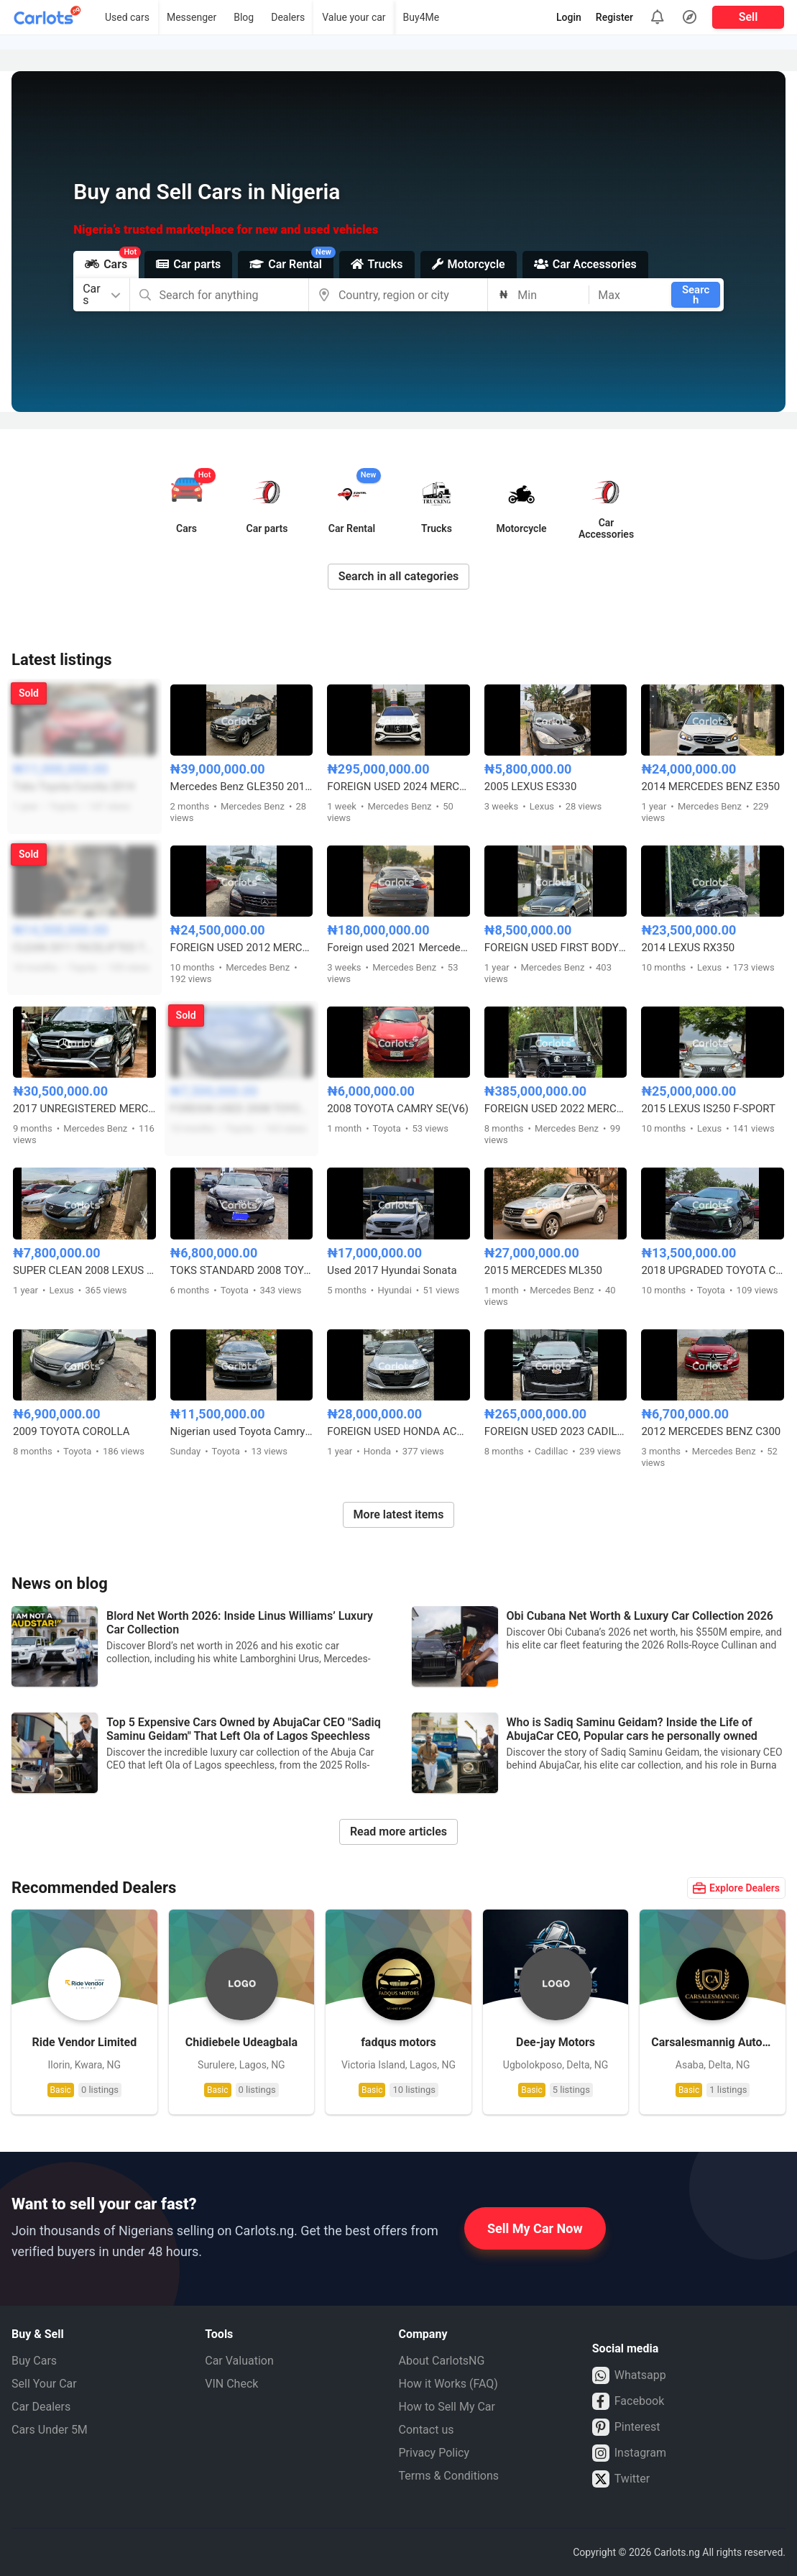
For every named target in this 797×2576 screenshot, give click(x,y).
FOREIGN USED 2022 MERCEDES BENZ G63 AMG (555, 1108)
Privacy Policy (434, 2453)
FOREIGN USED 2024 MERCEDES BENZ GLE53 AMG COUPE (398, 786)
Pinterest (626, 2427)
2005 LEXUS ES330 (530, 786)
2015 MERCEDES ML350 (543, 1270)
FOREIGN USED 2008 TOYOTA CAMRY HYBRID (241, 1108)
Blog (244, 17)
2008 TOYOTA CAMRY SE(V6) (398, 1108)
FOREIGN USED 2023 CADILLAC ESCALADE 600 (555, 1431)
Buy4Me (421, 17)
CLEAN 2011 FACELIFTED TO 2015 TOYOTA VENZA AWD (84, 947)
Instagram (629, 2453)
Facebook (628, 2401)
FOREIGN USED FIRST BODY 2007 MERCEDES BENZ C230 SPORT (555, 947)
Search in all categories (398, 576)
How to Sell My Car (447, 2407)
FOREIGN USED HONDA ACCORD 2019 (398, 1431)
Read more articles (398, 1831)
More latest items (399, 1514)
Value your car (353, 17)
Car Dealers (40, 2407)
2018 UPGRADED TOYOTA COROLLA (712, 1270)
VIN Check (231, 2384)
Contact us (426, 2430)
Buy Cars (34, 2361)
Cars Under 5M (49, 2430)
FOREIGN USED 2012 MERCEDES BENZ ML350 (241, 947)
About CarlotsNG (442, 2361)
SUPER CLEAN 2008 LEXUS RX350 (84, 1270)
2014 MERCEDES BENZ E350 (710, 786)
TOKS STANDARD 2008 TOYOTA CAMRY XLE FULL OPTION (241, 1270)
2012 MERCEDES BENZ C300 (710, 1431)
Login (568, 17)
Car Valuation (239, 2361)
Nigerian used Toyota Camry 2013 (241, 1431)
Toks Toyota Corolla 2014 (73, 786)
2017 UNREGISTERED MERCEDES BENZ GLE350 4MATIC (84, 1108)
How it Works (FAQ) (448, 2384)
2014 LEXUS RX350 (687, 947)
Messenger (191, 17)
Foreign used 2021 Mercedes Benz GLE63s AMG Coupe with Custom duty (398, 947)
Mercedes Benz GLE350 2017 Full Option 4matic (241, 786)
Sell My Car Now (535, 2228)
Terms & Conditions (449, 2476)
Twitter (621, 2479)
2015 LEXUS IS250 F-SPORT (708, 1108)
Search (695, 294)
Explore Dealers (736, 1887)
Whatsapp (629, 2375)
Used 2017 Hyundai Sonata (391, 1270)
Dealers (288, 17)
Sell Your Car (44, 2384)
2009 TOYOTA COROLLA (71, 1431)
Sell (748, 17)
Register (614, 17)
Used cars (127, 17)
